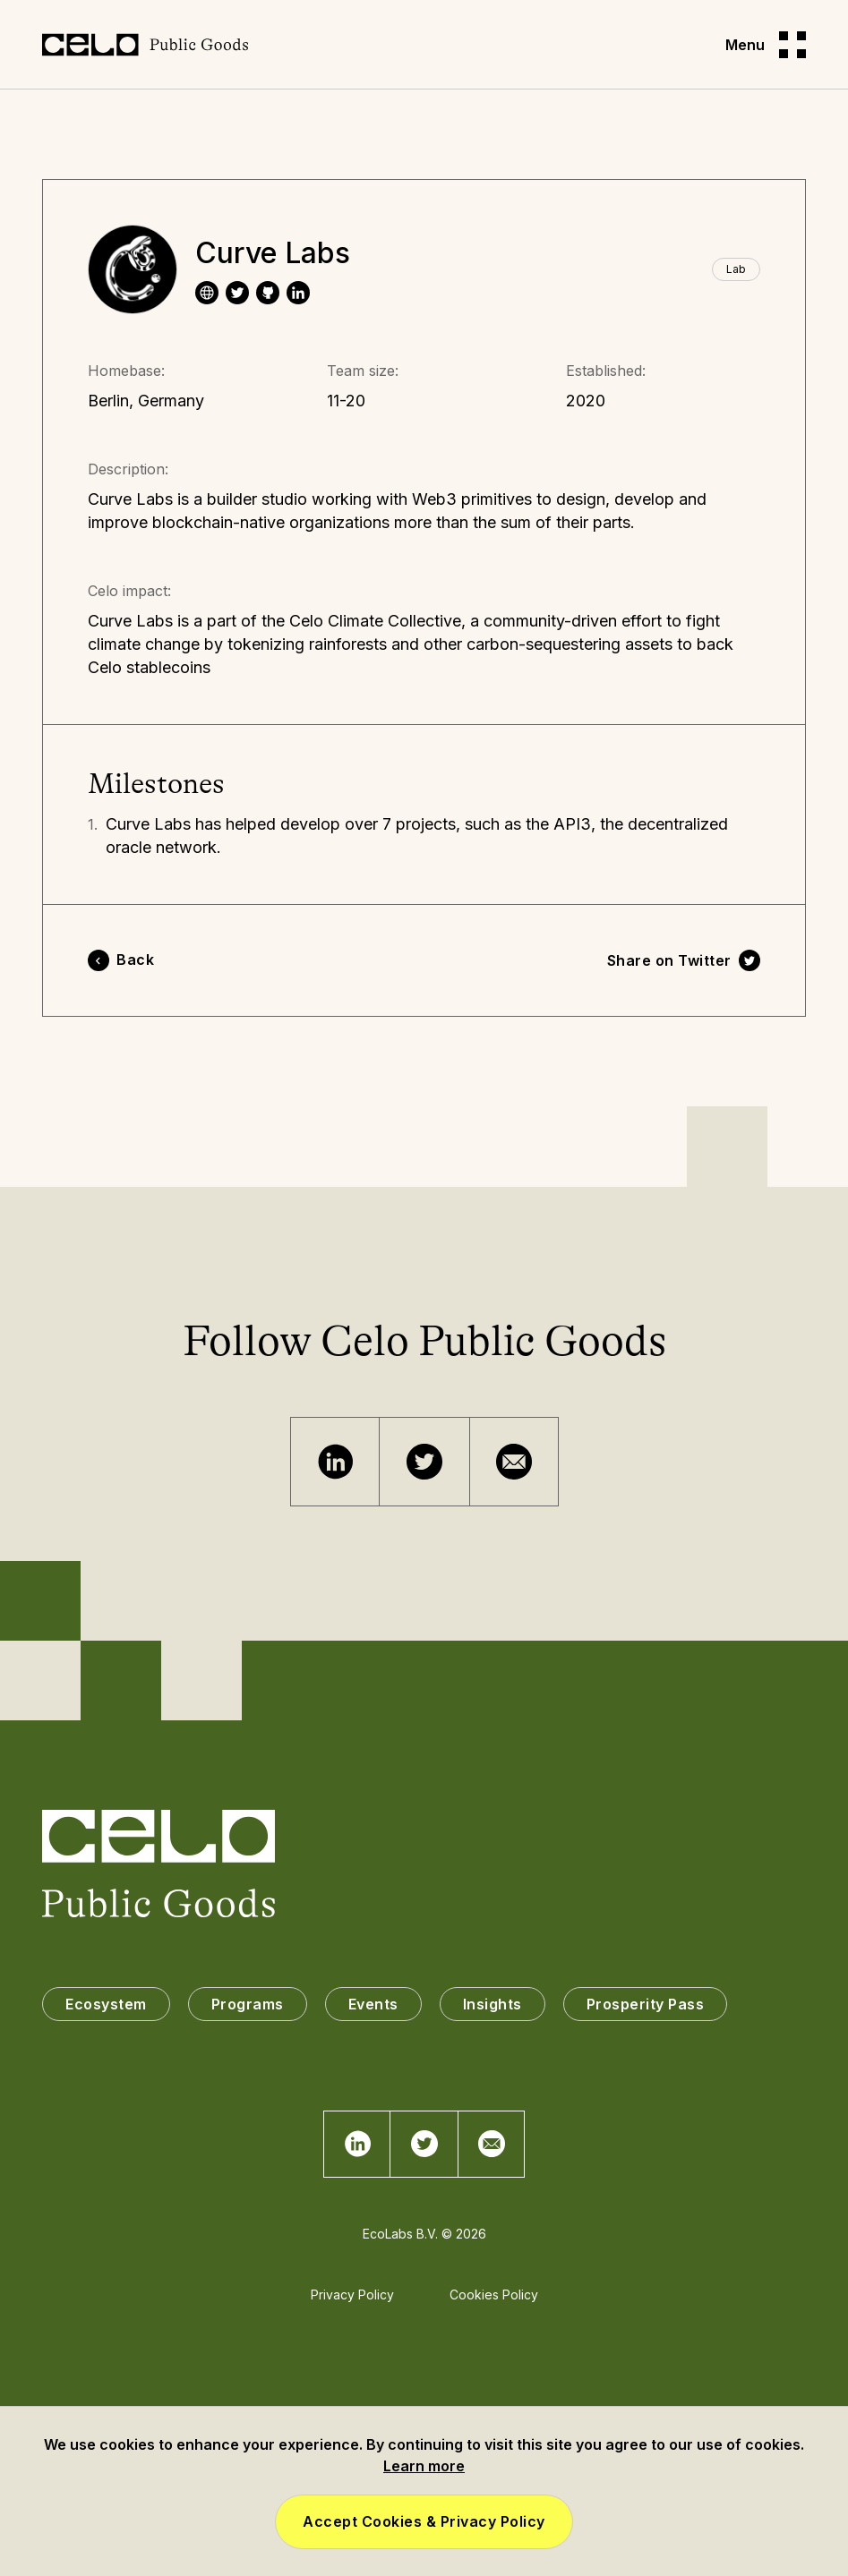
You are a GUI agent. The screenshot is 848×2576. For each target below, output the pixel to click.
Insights (492, 2004)
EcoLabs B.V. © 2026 (424, 2233)
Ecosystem (106, 2004)
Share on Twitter (669, 960)
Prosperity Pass (646, 2004)
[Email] (514, 1461)
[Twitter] (424, 1461)
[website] (206, 292)
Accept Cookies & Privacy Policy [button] (424, 2521)
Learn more (424, 2466)
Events (373, 2004)
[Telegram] (335, 1461)
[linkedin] (298, 292)
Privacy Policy (352, 2294)
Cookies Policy (494, 2294)
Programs (247, 2004)
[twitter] (237, 292)
